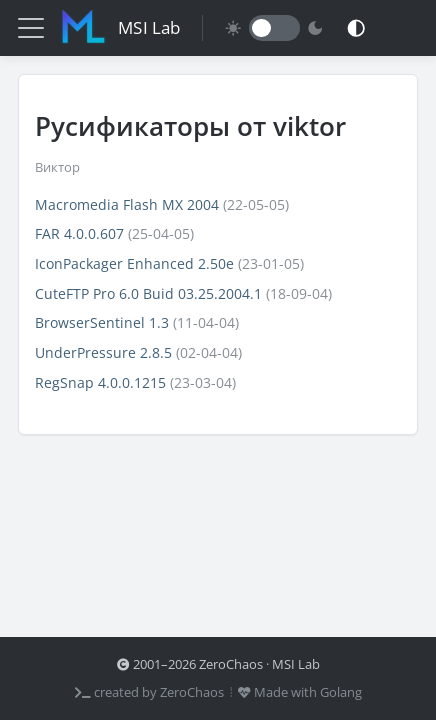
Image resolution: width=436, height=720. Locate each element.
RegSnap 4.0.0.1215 (100, 382)
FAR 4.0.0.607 (79, 233)
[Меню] (31, 28)
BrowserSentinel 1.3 (102, 322)
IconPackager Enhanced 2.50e (134, 263)
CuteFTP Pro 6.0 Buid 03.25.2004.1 (148, 293)
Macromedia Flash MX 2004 (127, 204)
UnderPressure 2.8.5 (103, 352)
